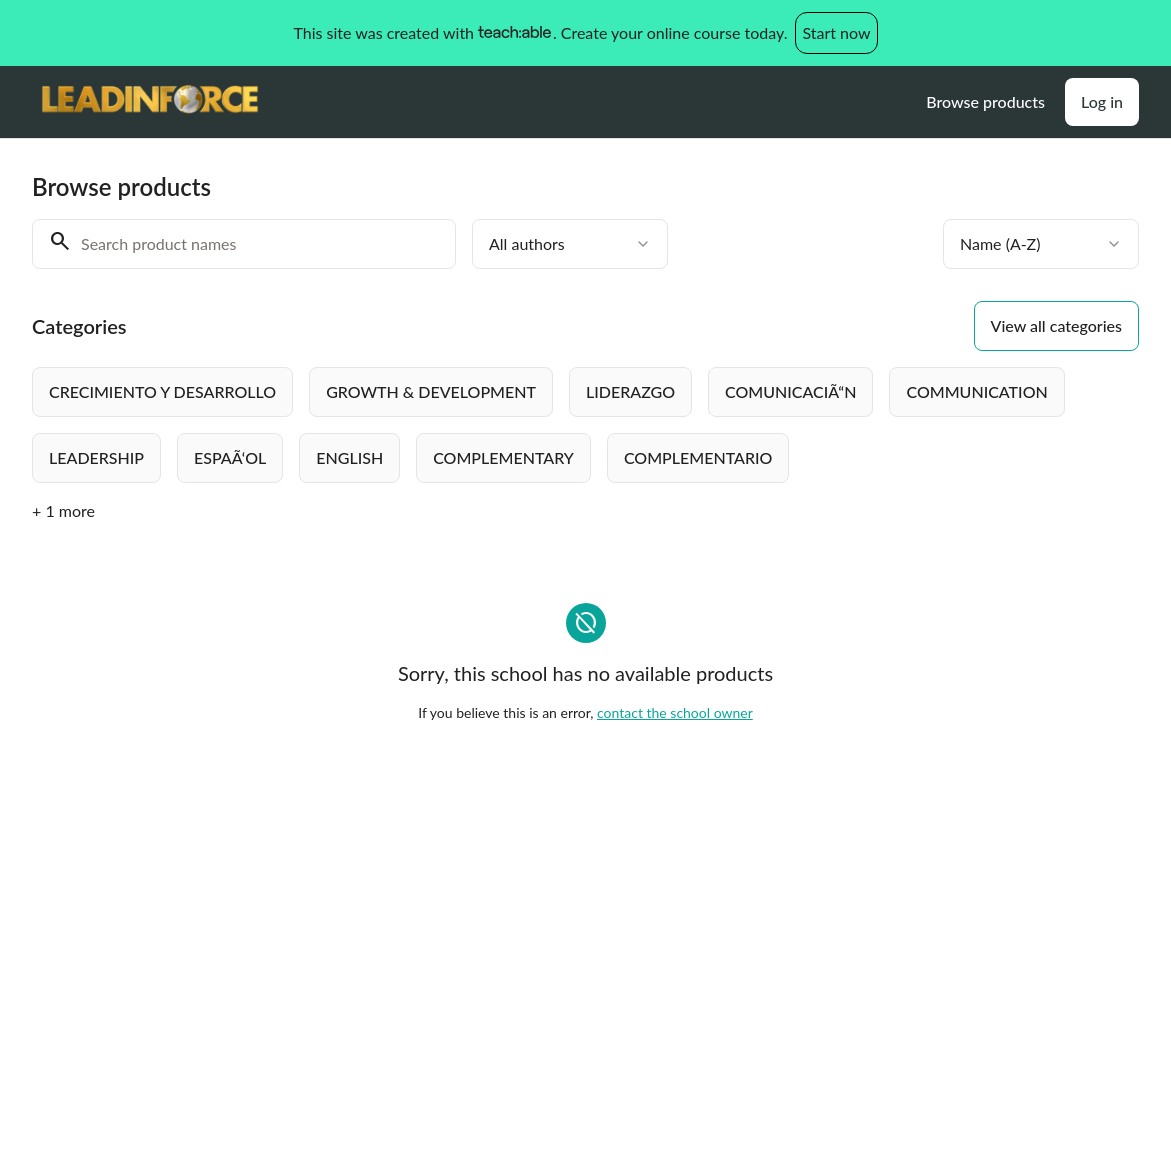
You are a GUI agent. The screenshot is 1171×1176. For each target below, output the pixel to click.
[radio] (162, 392)
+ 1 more (63, 510)
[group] (585, 425)
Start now (836, 32)
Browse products (985, 101)
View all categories (1056, 325)
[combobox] (570, 244)
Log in (1102, 101)
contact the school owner (675, 712)
